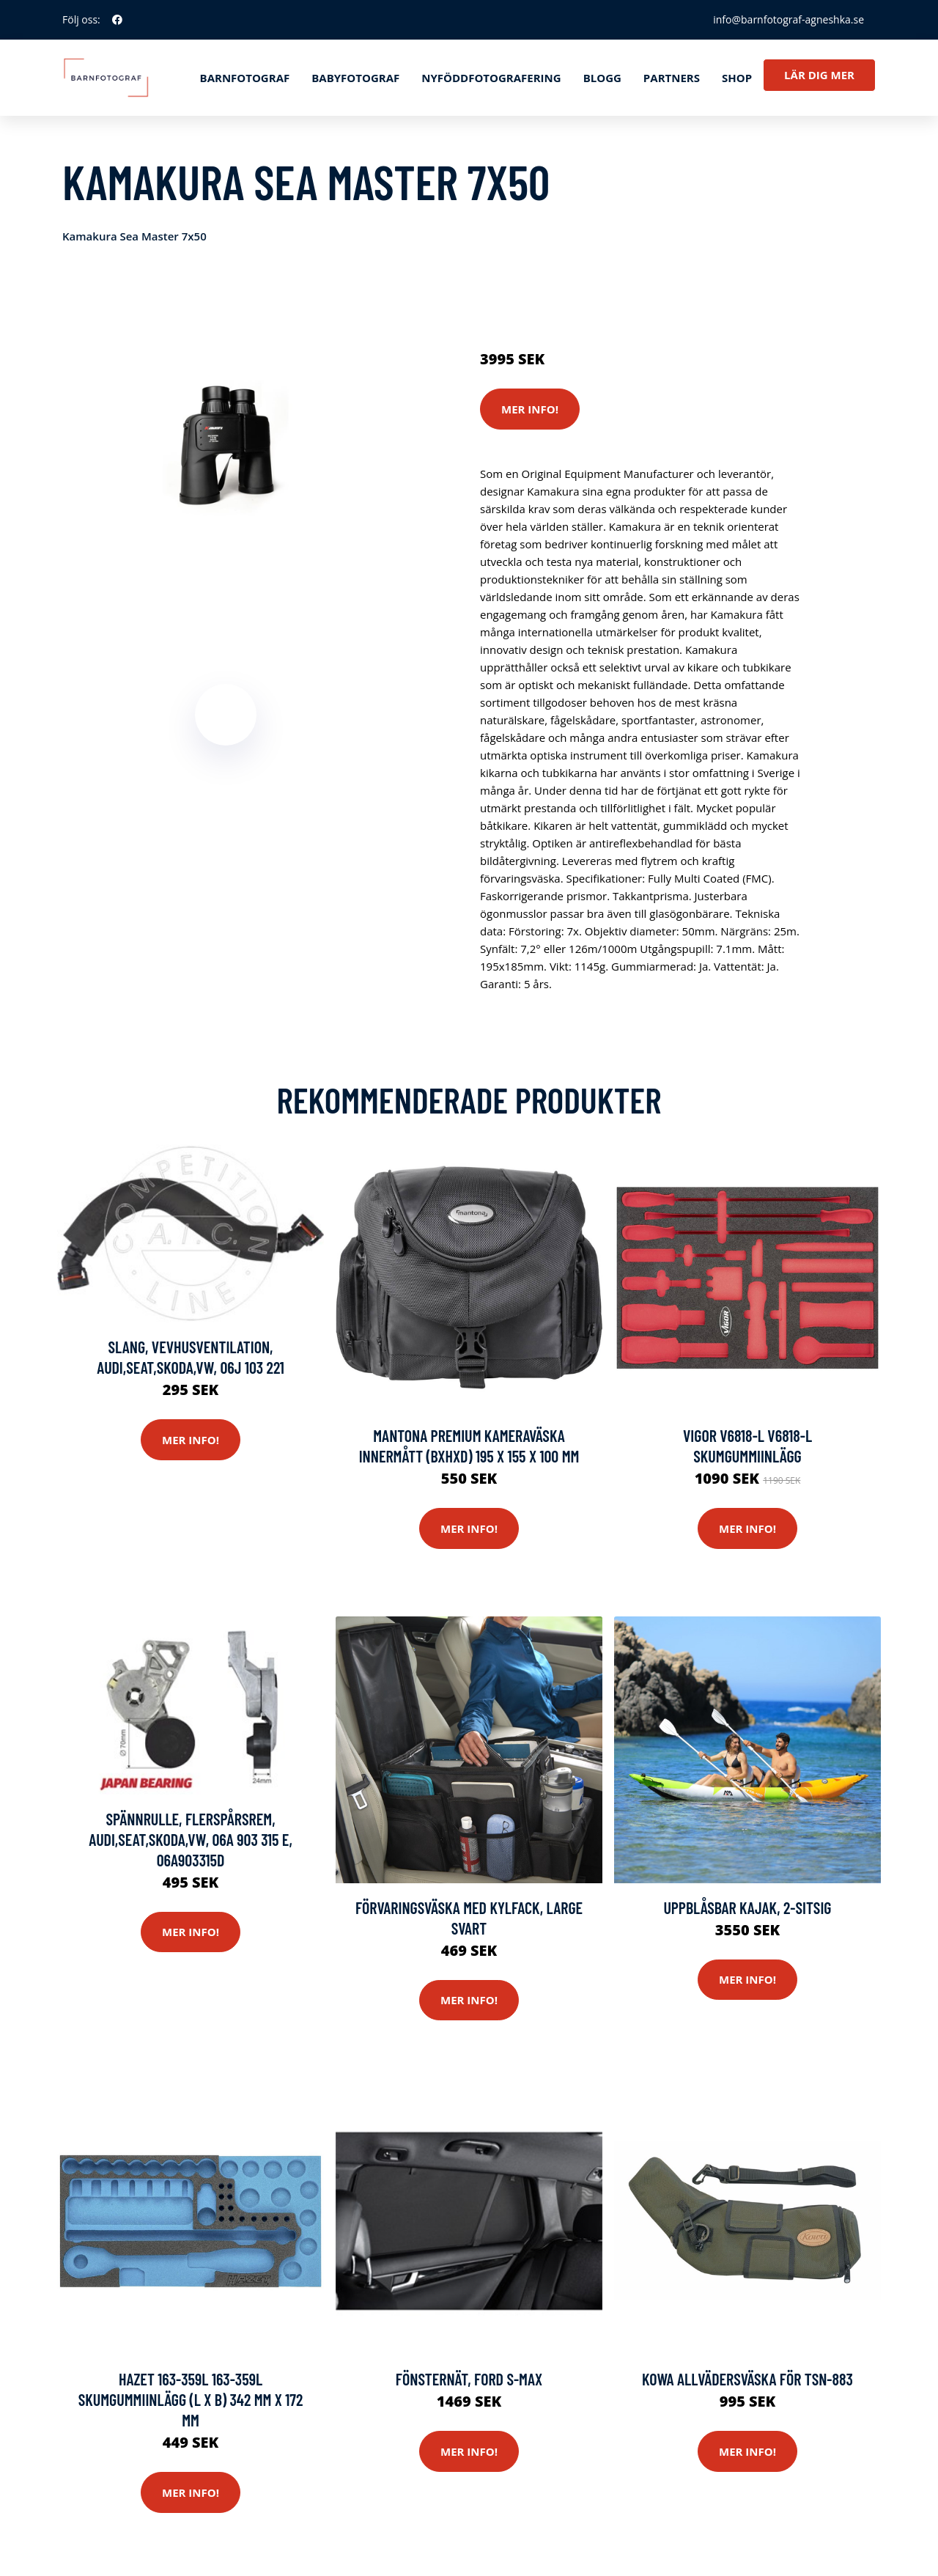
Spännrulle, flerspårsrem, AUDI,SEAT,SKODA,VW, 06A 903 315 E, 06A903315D (190, 1839)
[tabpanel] (225, 446)
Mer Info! (529, 409)
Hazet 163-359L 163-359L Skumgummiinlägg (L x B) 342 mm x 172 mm (190, 2399)
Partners (671, 77)
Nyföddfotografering (491, 77)
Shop (737, 77)
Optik (777, 297)
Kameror (734, 297)
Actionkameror (582, 297)
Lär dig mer (819, 74)
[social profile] (117, 20)
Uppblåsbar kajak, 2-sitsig (747, 1907)
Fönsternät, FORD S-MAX (469, 2378)
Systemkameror (666, 297)
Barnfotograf (245, 77)
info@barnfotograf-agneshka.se (788, 19)
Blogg (602, 77)
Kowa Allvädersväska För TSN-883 (747, 2378)
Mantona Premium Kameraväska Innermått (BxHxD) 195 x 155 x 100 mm (469, 1445)
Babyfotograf (355, 77)
